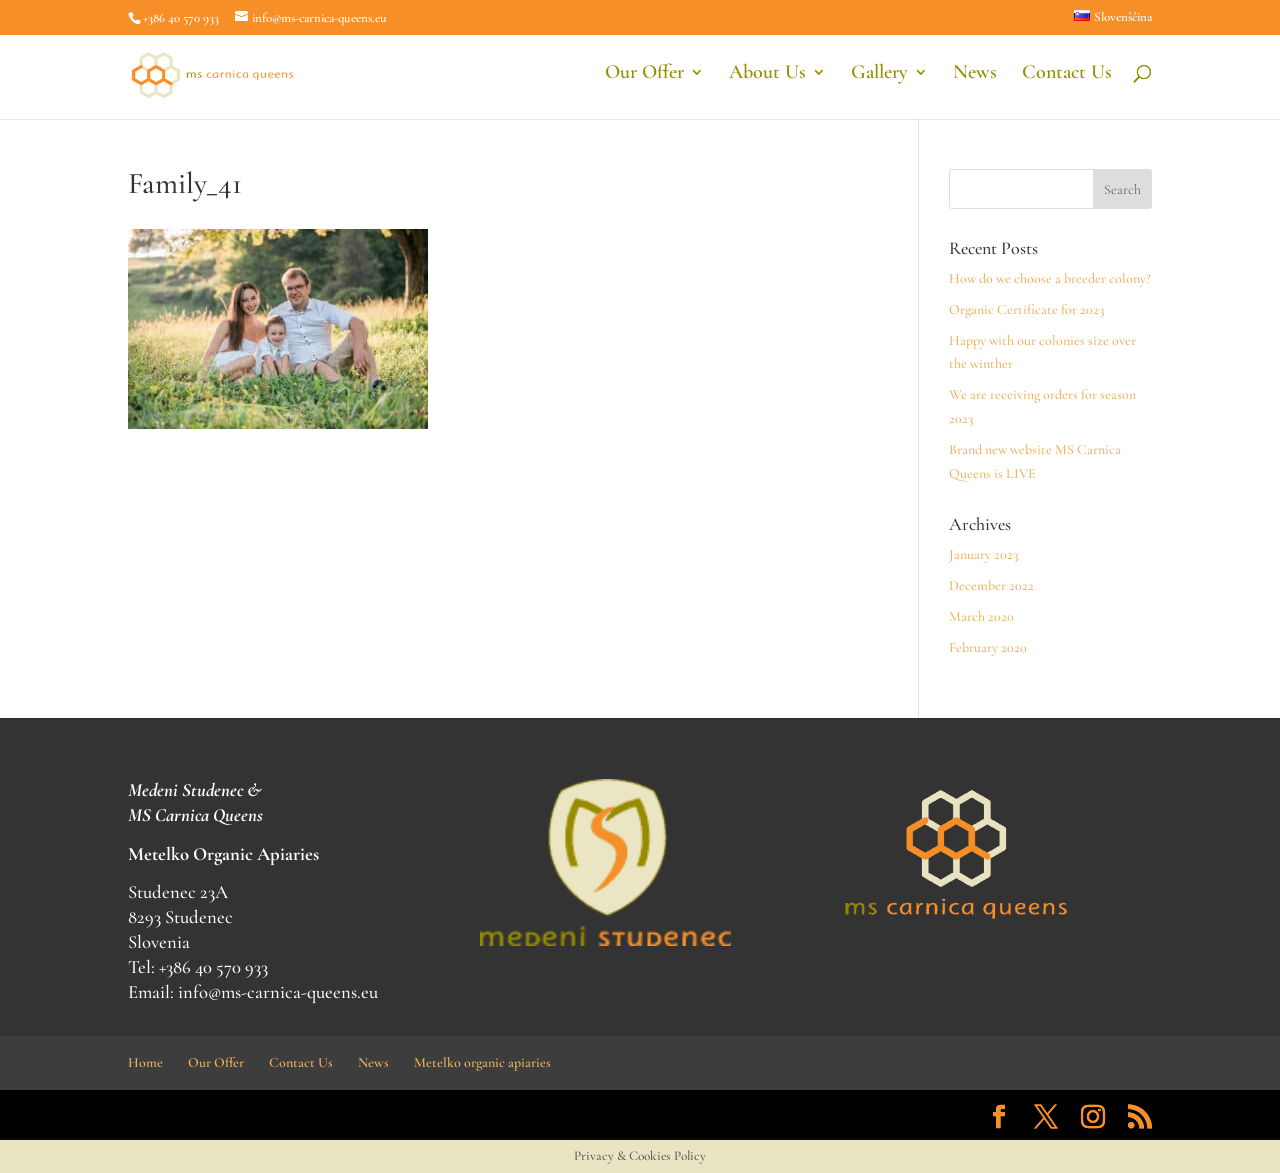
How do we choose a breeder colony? (1050, 278)
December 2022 (991, 585)
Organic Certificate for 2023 (1026, 309)
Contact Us (1067, 79)
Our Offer (644, 79)
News (975, 79)
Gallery (879, 79)
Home (145, 1062)
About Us (767, 79)
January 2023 (983, 554)
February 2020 (988, 647)
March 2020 (981, 616)
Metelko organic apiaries (482, 1062)
